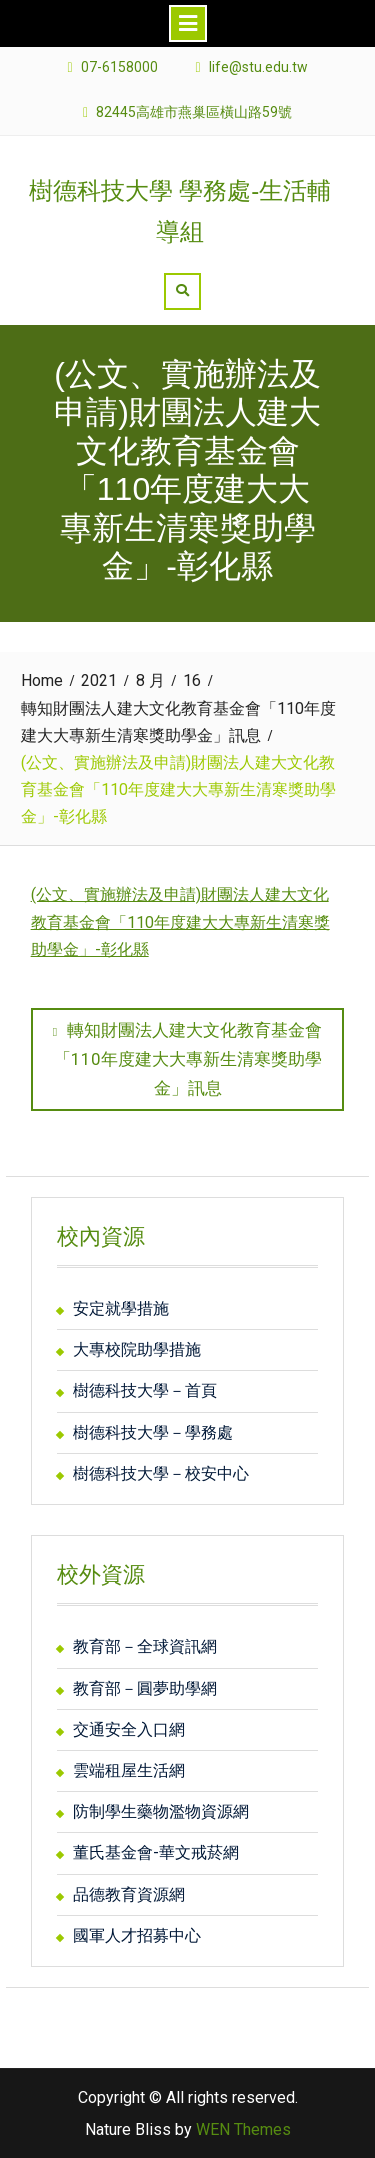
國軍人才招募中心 (137, 1935)
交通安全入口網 (129, 1729)
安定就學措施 (121, 1308)
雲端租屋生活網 (129, 1770)
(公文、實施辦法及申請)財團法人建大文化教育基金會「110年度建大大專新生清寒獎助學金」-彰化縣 (180, 921)
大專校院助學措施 (137, 1349)
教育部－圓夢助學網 (145, 1688)
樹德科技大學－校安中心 (161, 1473)
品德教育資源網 (129, 1894)
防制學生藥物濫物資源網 (161, 1811)
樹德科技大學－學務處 (153, 1432)
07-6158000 (119, 67)
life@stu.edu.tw (258, 67)
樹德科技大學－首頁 (145, 1390)
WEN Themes (243, 2129)
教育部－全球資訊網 (145, 1646)
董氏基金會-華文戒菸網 (156, 1852)
